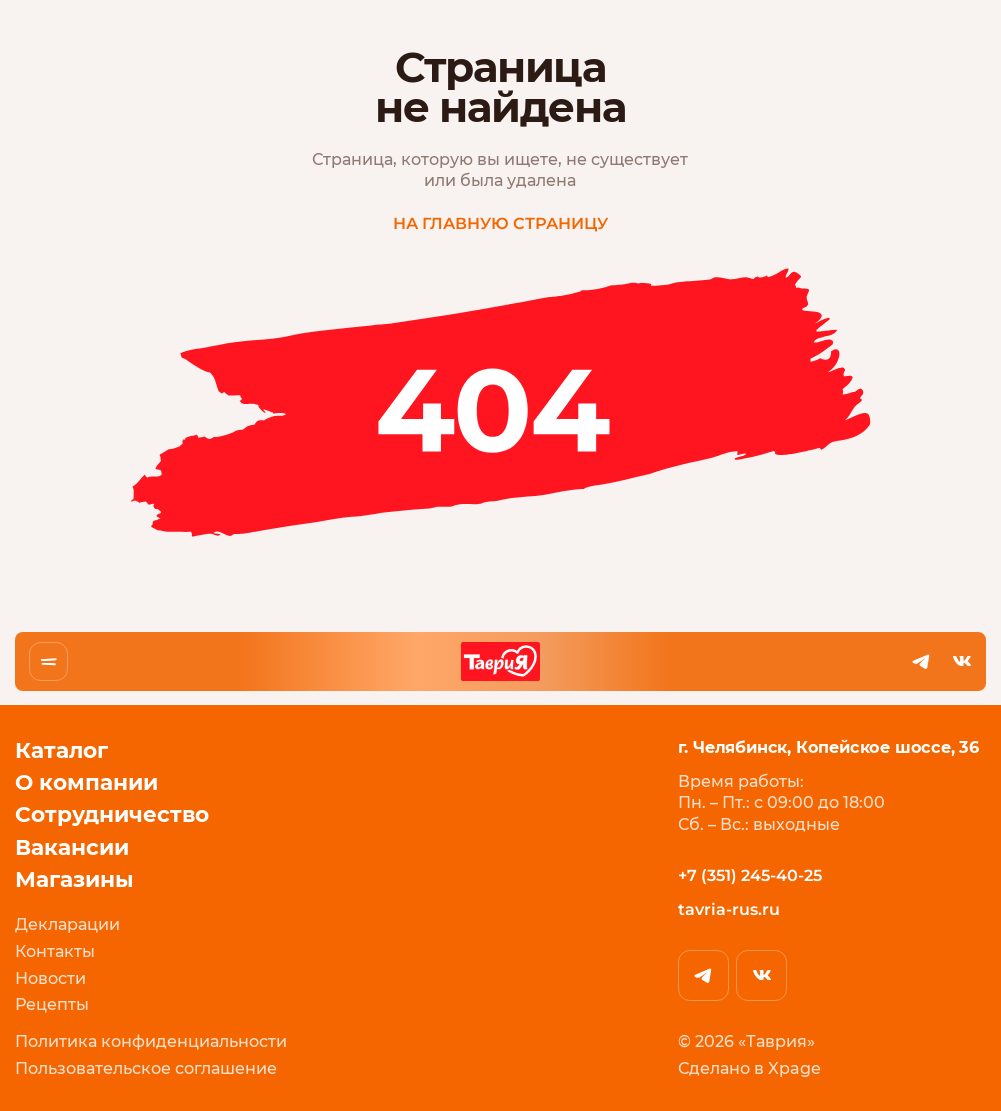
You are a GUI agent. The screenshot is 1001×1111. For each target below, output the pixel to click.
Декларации (67, 926)
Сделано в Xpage (748, 1069)
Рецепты (52, 1005)
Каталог (61, 750)
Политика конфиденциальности (151, 1042)
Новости (50, 979)
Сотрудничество (112, 814)
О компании (86, 782)
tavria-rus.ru (728, 909)
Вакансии (72, 847)
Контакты (55, 952)
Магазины (74, 879)
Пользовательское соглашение (146, 1069)
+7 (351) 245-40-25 (749, 875)
